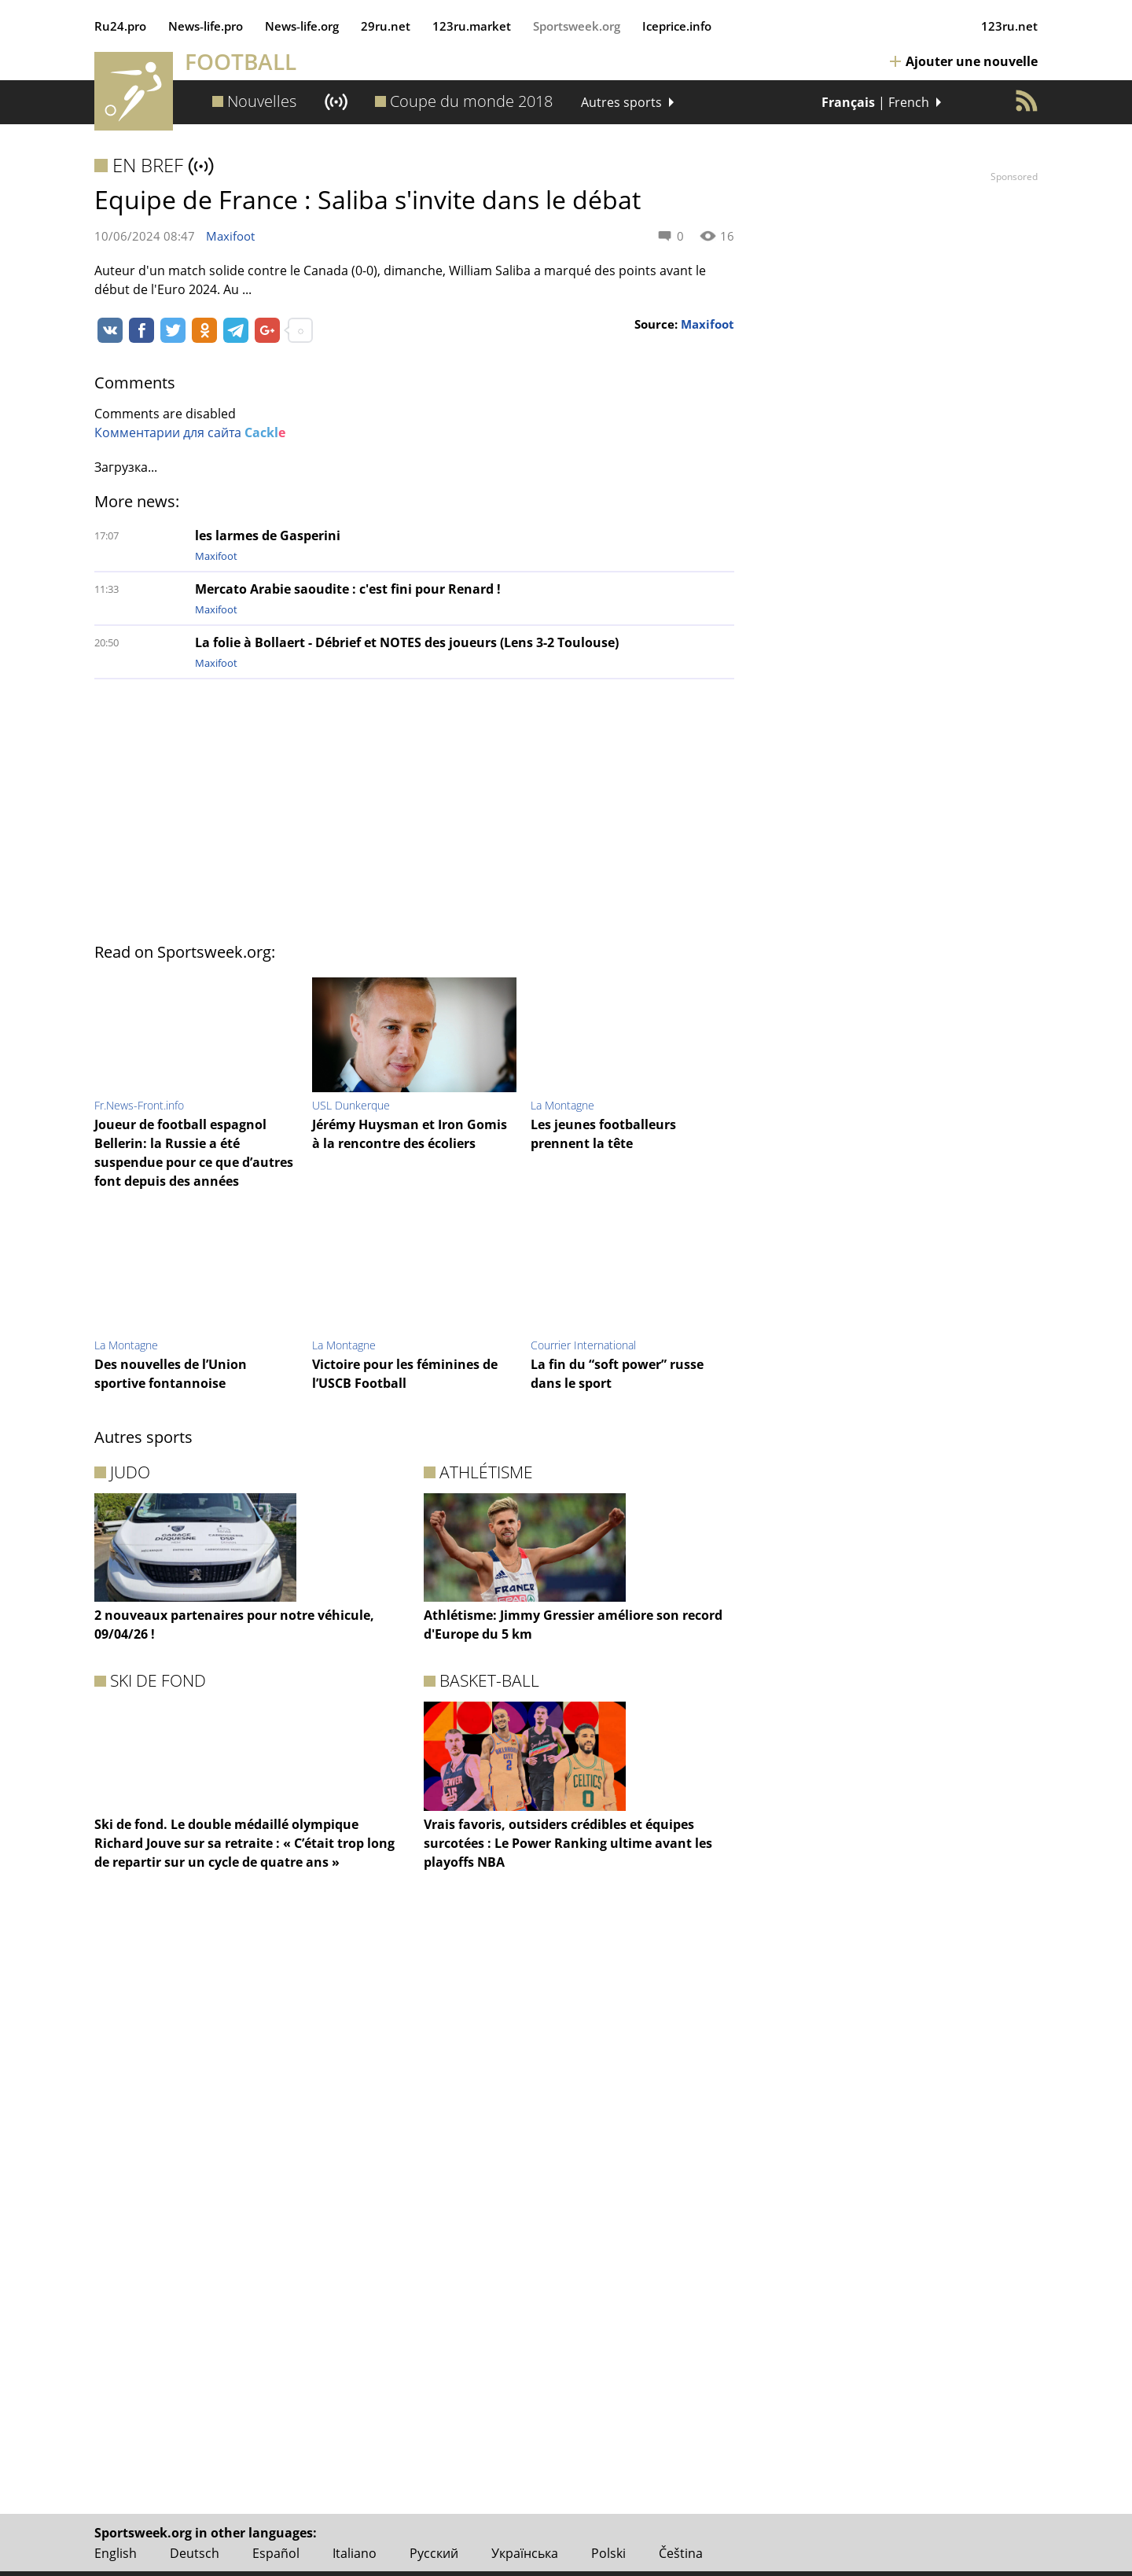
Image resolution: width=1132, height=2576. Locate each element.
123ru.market (471, 26)
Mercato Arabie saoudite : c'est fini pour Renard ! (348, 589)
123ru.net (1009, 26)
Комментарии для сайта (189, 432)
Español (276, 2553)
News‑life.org (302, 26)
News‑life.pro (205, 26)
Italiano (355, 2553)
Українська (524, 2553)
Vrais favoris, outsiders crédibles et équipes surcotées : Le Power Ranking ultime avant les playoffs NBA (568, 1843)
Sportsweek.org (576, 26)
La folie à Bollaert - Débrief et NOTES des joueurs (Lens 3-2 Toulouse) (407, 642)
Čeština (681, 2553)
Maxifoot (230, 236)
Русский (434, 2553)
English (115, 2553)
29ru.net (385, 26)
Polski (608, 2553)
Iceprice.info (676, 26)
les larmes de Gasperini (267, 535)
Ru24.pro (120, 26)
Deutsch (194, 2553)
